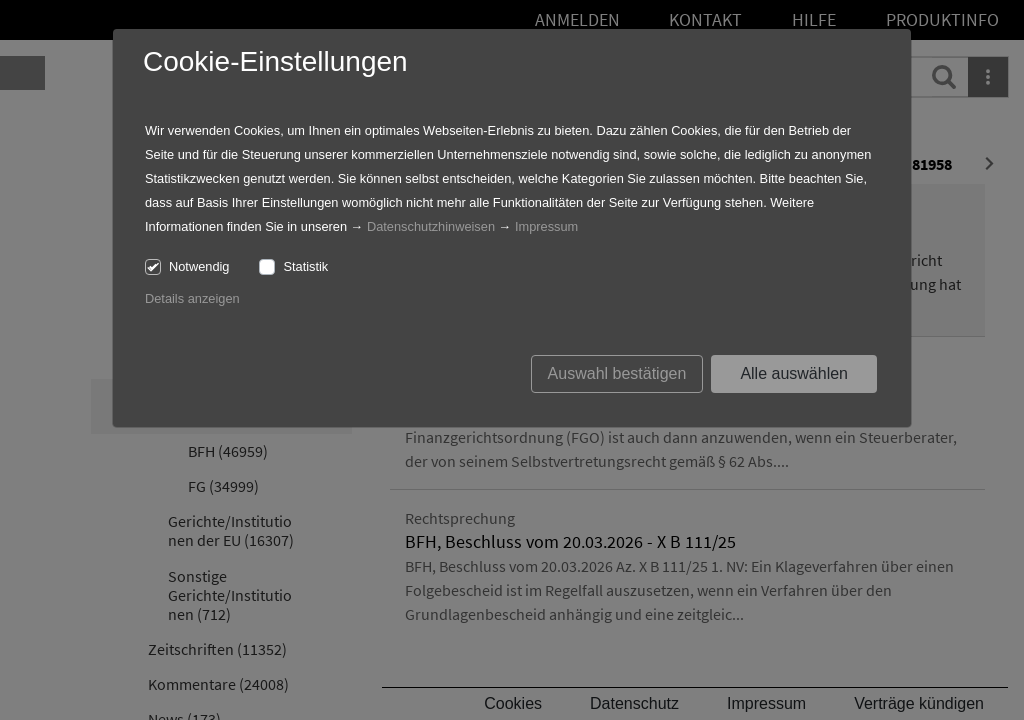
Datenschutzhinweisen (431, 226)
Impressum (546, 226)
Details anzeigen (192, 298)
